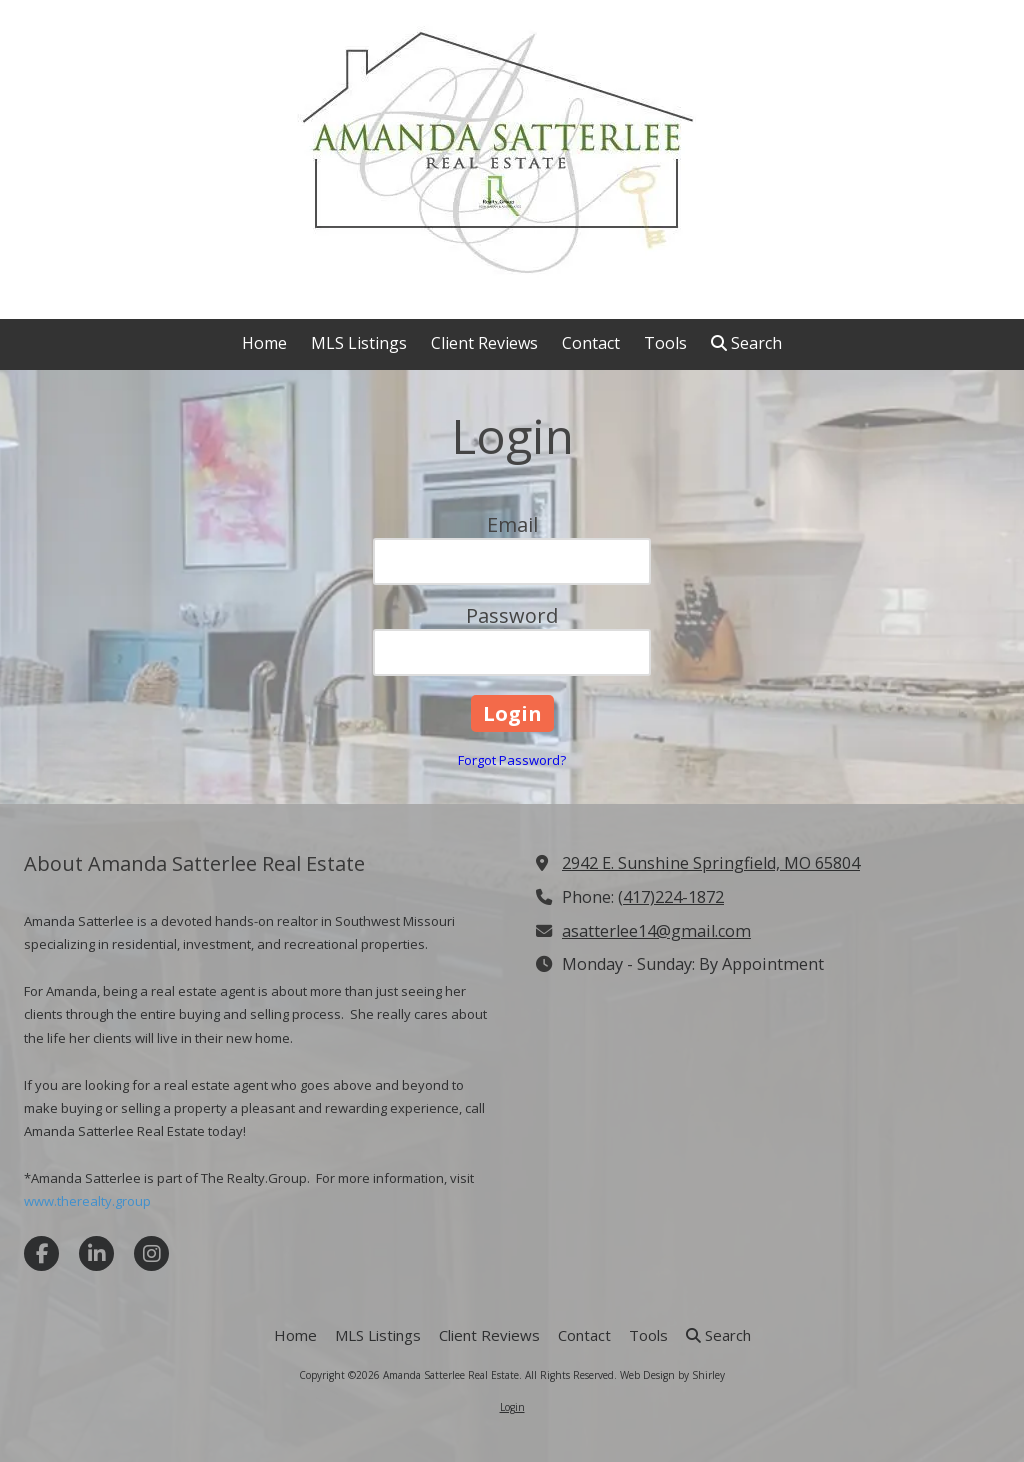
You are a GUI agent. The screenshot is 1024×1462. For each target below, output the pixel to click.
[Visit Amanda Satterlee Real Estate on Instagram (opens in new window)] (151, 1253)
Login (512, 1407)
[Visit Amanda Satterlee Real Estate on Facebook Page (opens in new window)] (41, 1253)
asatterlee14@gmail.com (656, 931)
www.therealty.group (87, 1201)
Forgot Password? (512, 760)
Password (512, 615)
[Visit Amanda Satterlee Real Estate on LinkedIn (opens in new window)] (96, 1253)
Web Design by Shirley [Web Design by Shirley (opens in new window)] (672, 1375)
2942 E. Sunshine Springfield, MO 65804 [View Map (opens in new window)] (711, 863)
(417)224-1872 (671, 897)
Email (512, 524)
